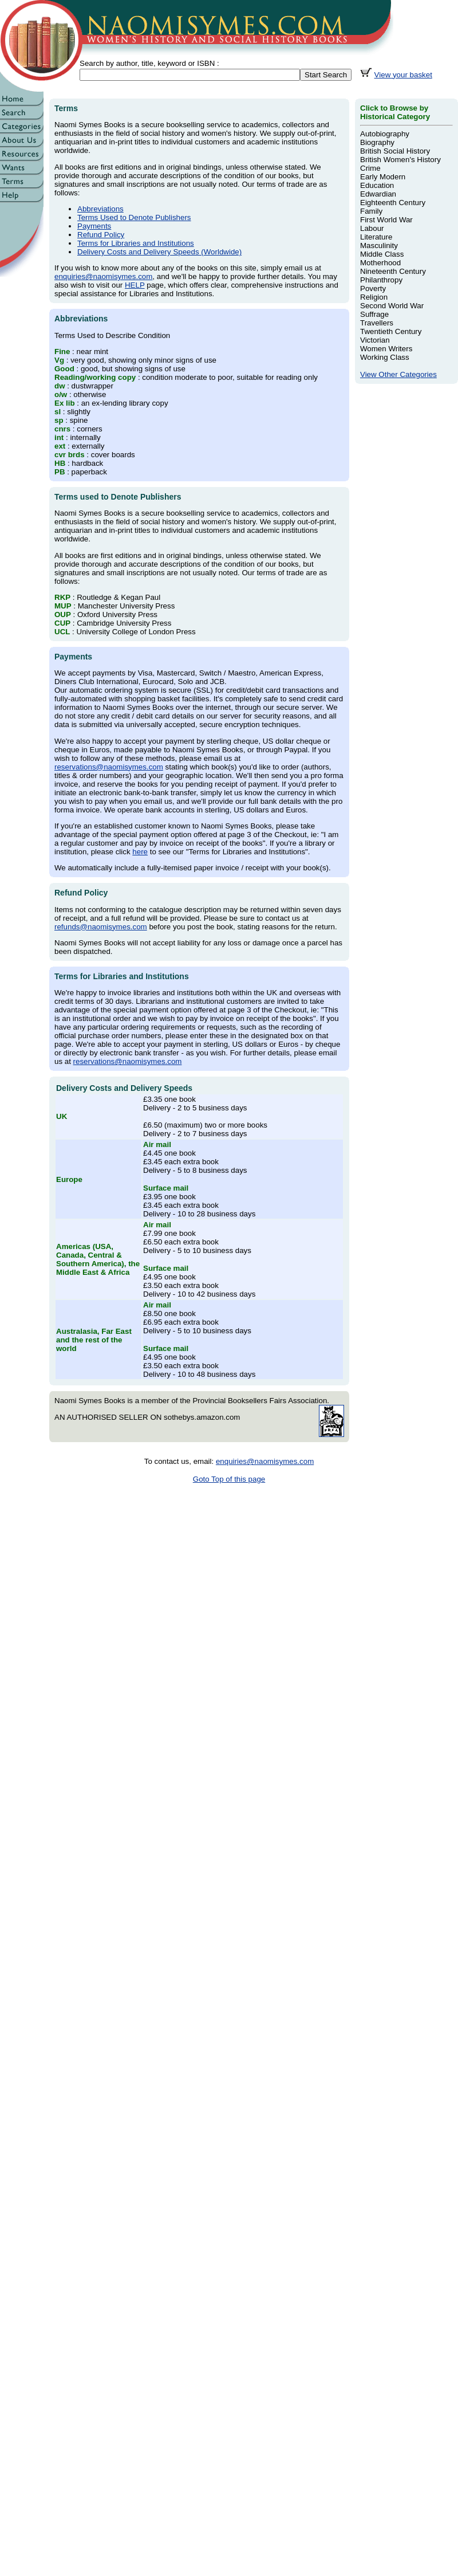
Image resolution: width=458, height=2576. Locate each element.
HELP (135, 285)
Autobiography (384, 133)
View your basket (403, 74)
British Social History (395, 151)
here (140, 851)
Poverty (373, 288)
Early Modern (382, 176)
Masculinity (379, 245)
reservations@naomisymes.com (108, 767)
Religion (374, 297)
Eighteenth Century (392, 202)
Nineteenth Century (393, 271)
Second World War (392, 305)
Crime (370, 168)
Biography (377, 142)
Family (371, 211)
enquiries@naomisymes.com (103, 276)
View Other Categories (398, 374)
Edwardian (378, 194)
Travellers (376, 323)
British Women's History (400, 159)
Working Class (384, 357)
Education (377, 185)
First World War (386, 219)
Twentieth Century (390, 331)
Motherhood (380, 262)
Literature (376, 237)
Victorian (375, 340)
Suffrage (374, 314)
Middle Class (382, 254)
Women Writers (386, 348)
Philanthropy (381, 280)
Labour (372, 228)
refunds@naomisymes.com (100, 926)
